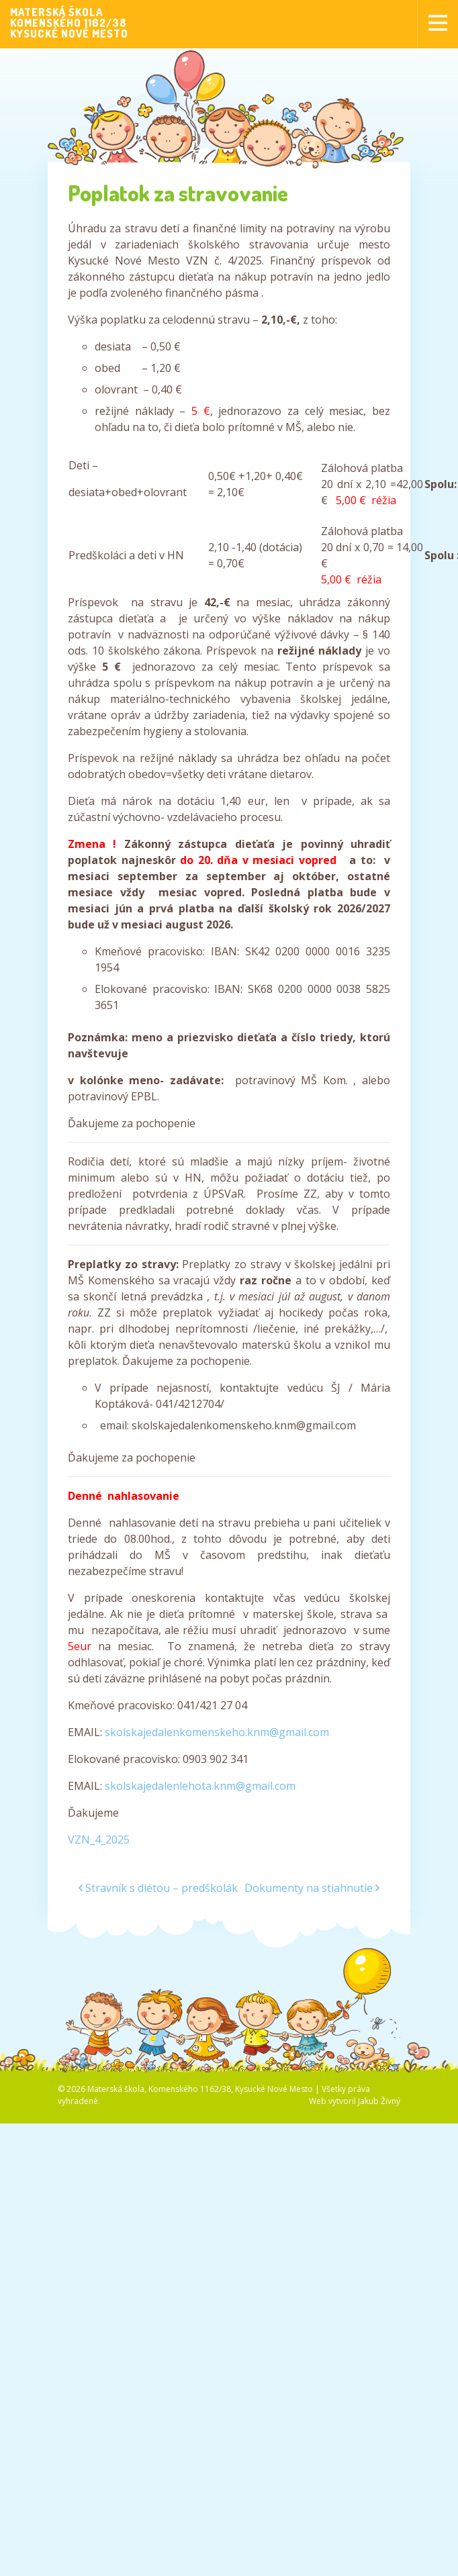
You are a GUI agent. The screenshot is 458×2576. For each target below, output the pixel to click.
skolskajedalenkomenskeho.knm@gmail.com (217, 1732)
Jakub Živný (379, 2101)
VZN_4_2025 (99, 1839)
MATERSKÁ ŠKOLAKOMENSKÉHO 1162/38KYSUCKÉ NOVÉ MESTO (69, 22)
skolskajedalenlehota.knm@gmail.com (200, 1785)
